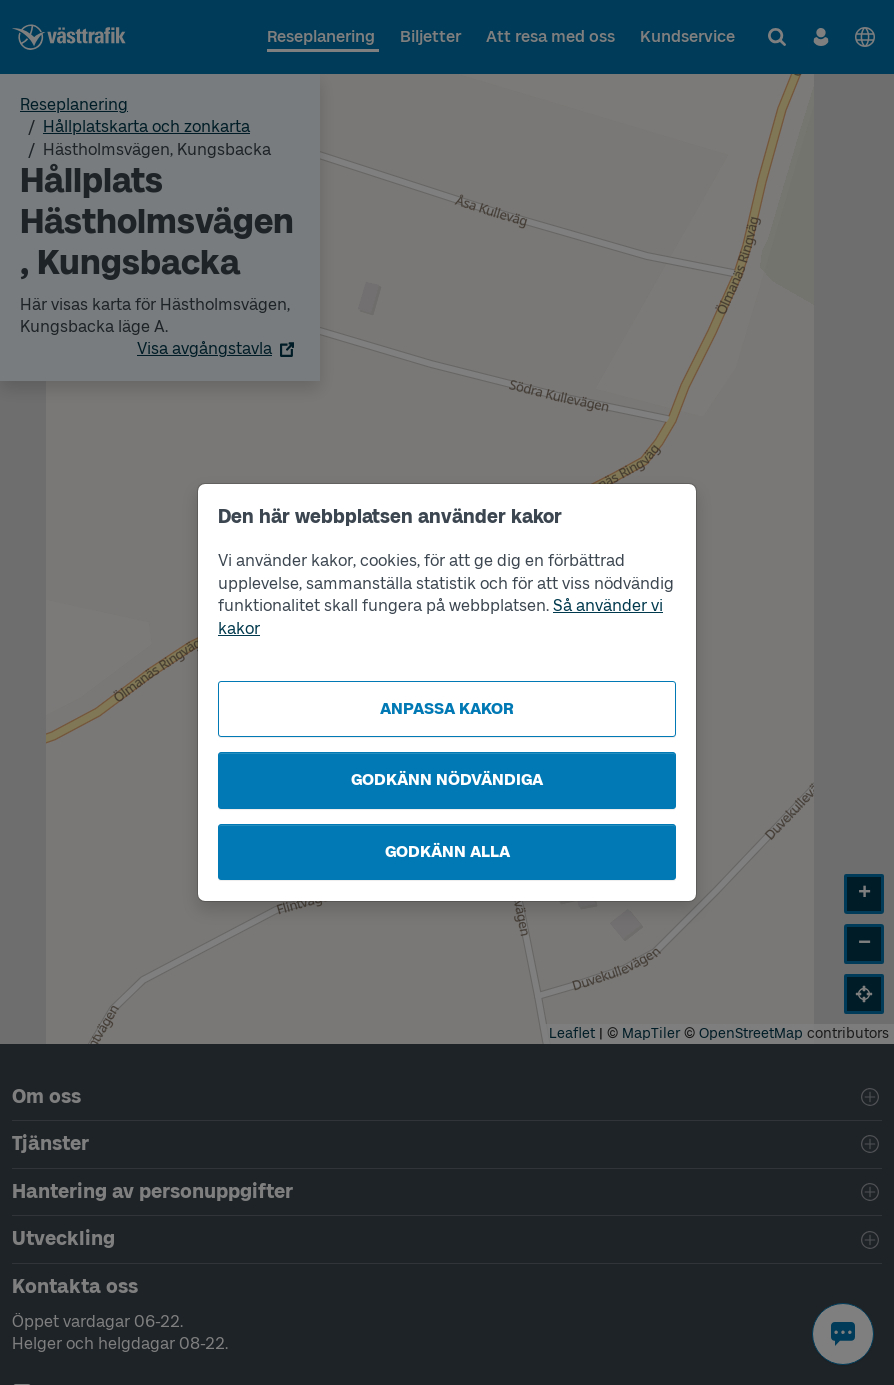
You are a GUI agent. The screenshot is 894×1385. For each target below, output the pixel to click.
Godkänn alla (447, 851)
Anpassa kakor (447, 708)
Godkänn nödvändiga (447, 779)
